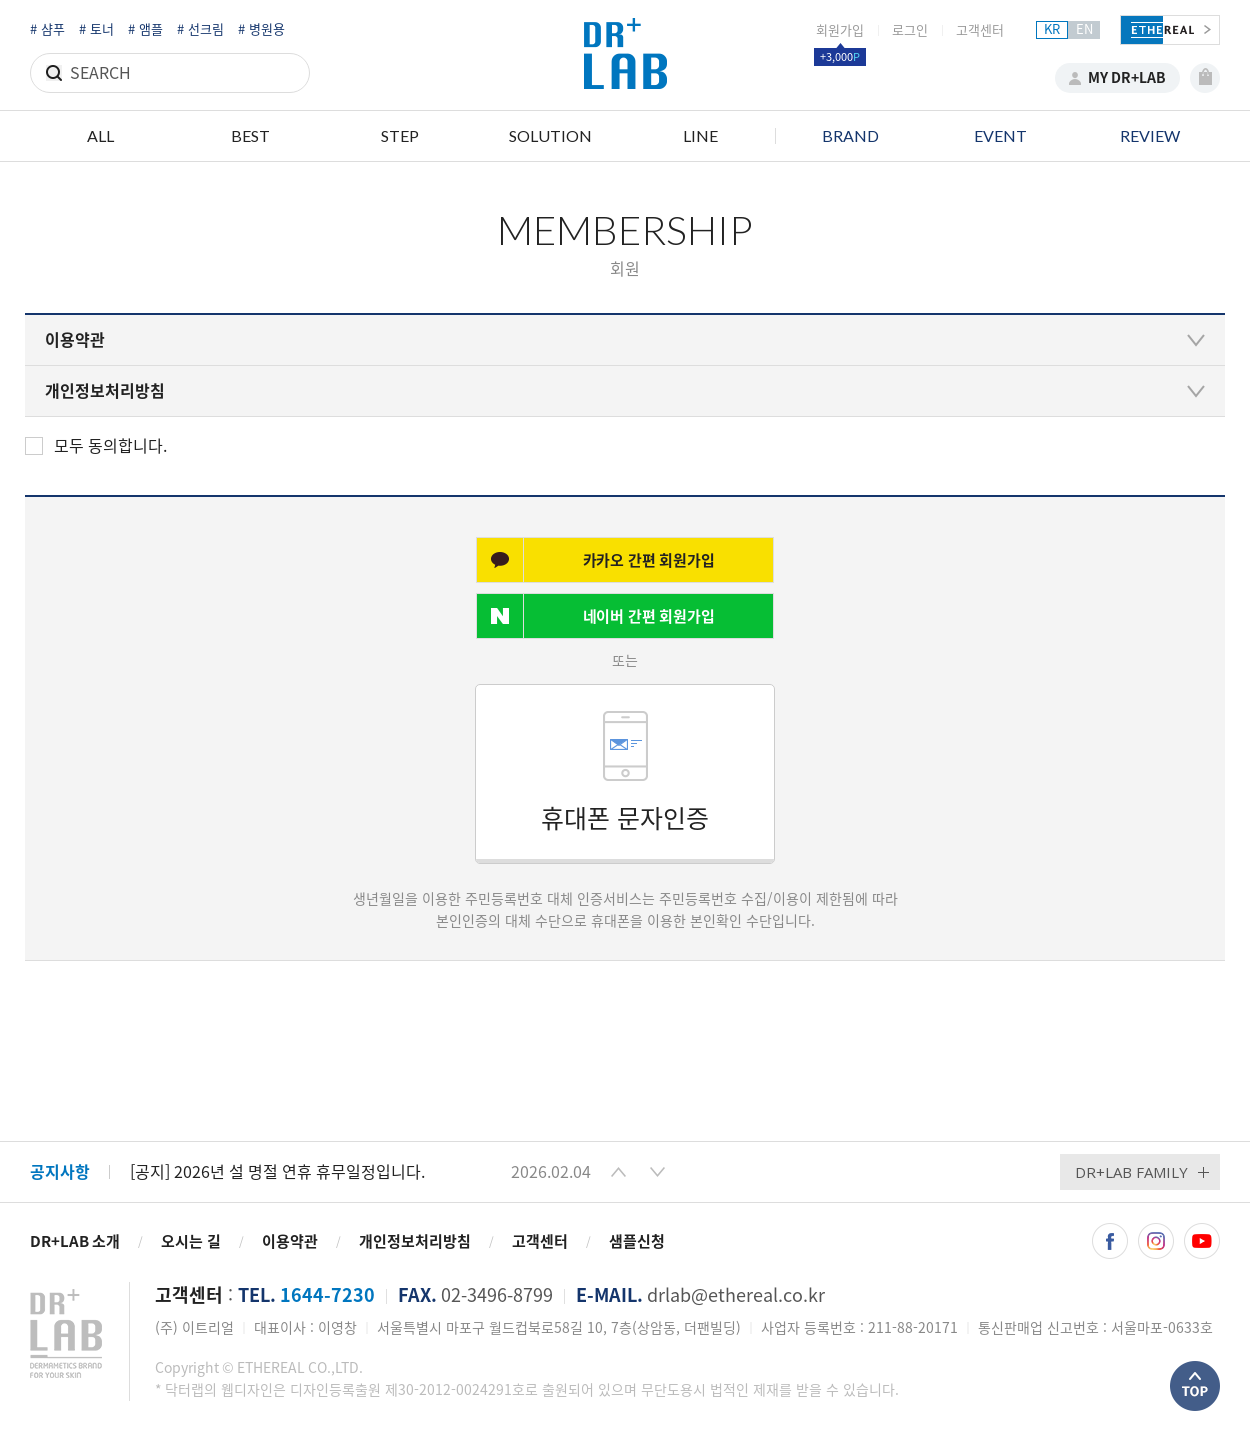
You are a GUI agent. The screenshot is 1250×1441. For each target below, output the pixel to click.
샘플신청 (637, 1241)
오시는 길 (191, 1241)
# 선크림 (200, 29)
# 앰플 (145, 29)
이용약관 (290, 1241)
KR (1052, 29)
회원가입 (840, 30)
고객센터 (980, 30)
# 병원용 (261, 29)
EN (1084, 29)
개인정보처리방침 (415, 1241)
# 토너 (96, 29)
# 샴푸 (47, 29)
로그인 (910, 30)
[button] (618, 1172)
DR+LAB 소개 (75, 1241)
